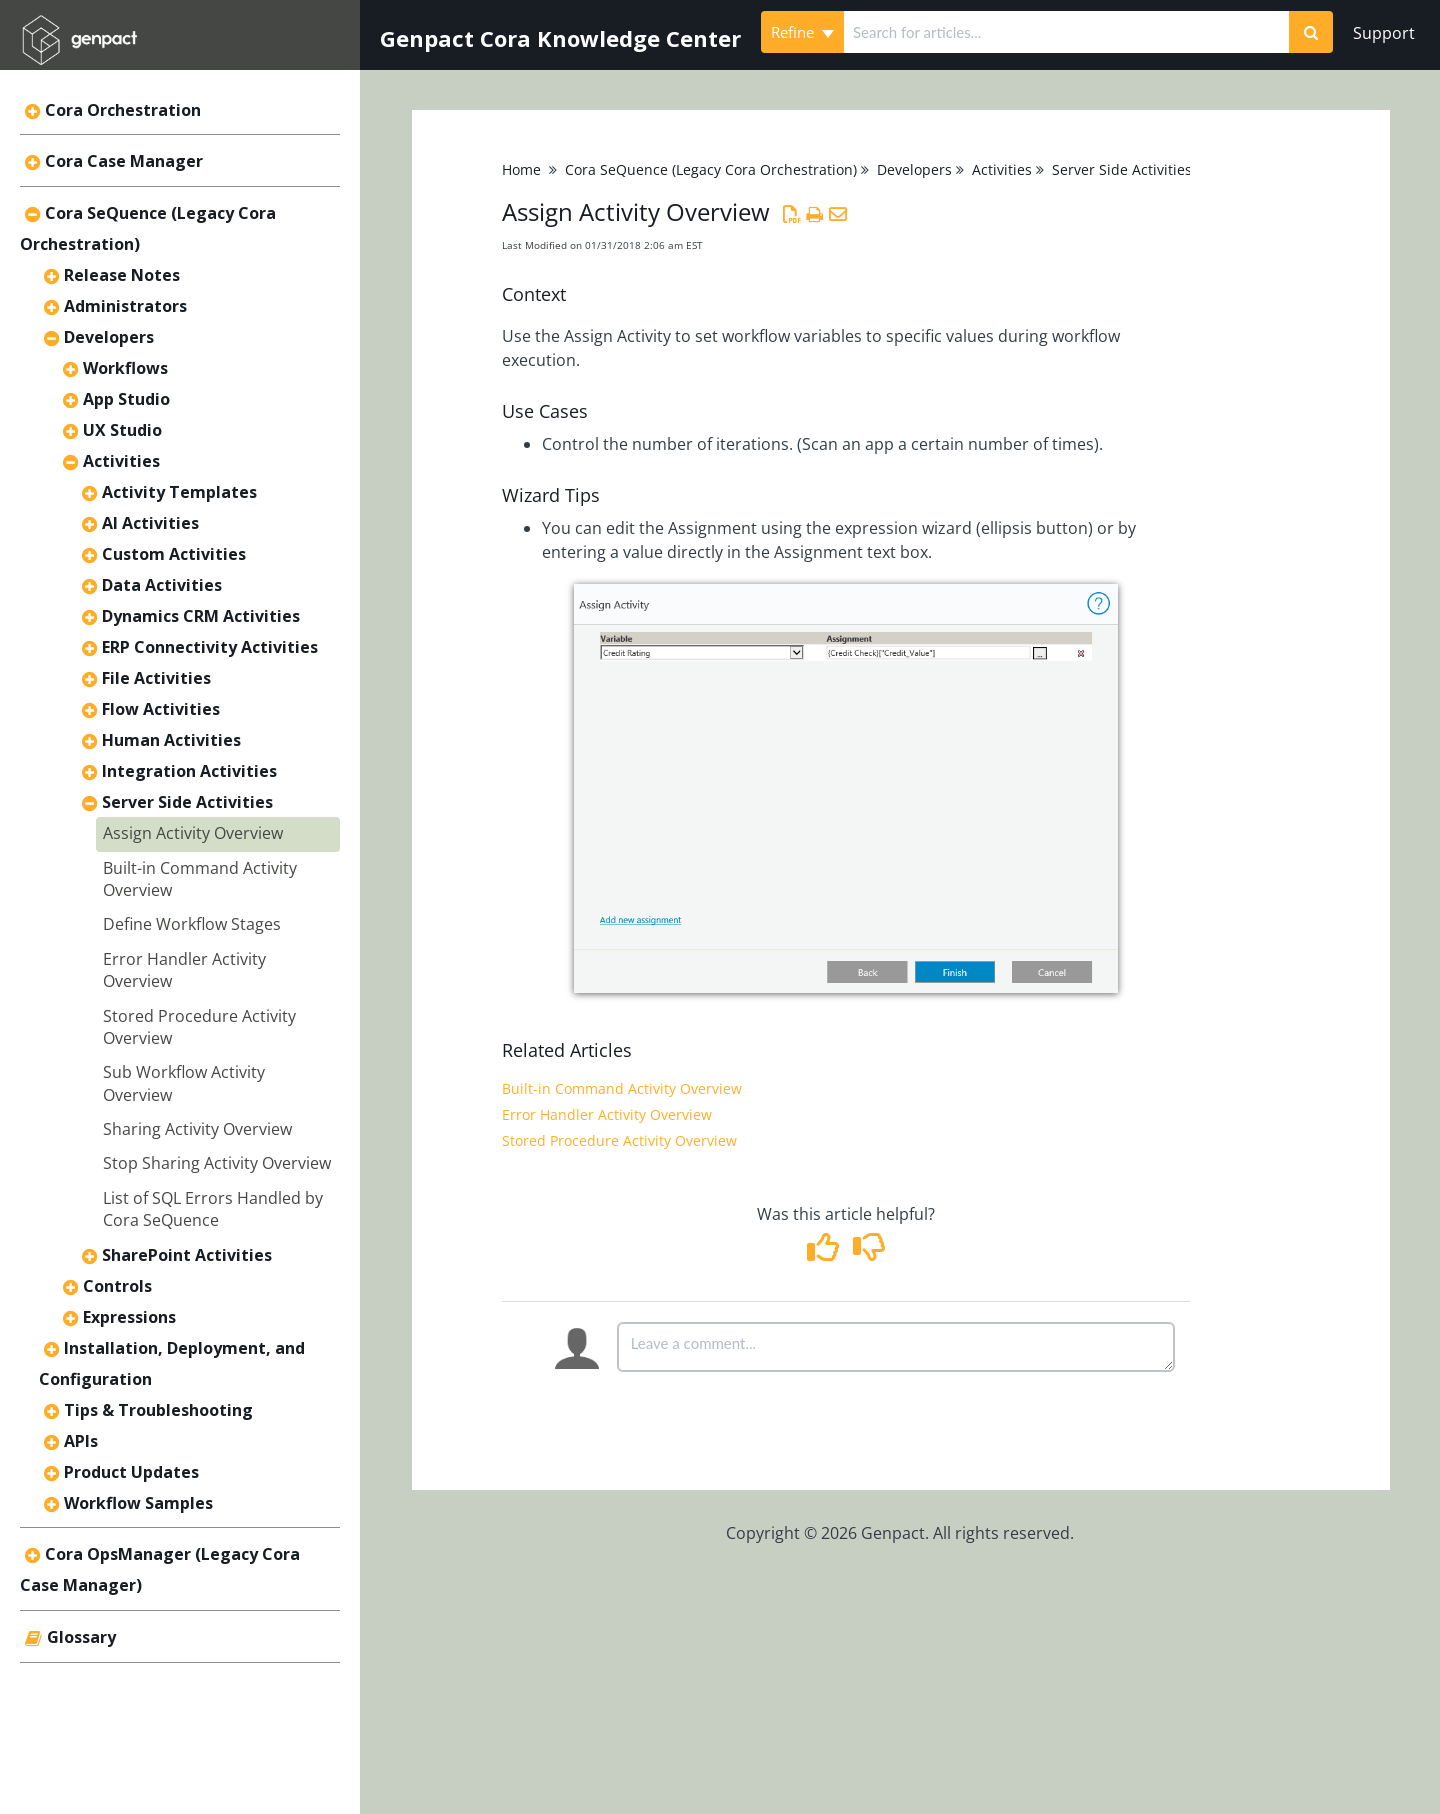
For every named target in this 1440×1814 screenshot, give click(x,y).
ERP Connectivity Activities (210, 647)
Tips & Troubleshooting (158, 1410)
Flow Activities (161, 709)
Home (521, 169)
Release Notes (122, 275)
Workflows (125, 368)
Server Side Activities (187, 802)
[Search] (1311, 32)
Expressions (129, 1317)
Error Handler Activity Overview (607, 1114)
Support (1384, 33)
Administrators (125, 306)
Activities (121, 461)
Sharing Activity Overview (197, 1129)
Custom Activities (174, 554)
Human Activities (171, 740)
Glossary (81, 1637)
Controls (117, 1286)
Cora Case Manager (124, 161)
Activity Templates (179, 492)
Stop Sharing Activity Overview (217, 1163)
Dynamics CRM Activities (201, 616)
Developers (109, 337)
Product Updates (131, 1472)
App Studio (126, 399)
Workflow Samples (138, 1503)
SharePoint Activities (187, 1255)
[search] (1066, 32)
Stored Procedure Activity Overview (619, 1140)
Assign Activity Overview (193, 833)
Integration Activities (189, 771)
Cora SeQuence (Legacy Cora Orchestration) (711, 169)
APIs (81, 1441)
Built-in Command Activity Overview (622, 1088)
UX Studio (122, 430)
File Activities (156, 678)
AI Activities (150, 523)
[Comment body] (896, 1347)
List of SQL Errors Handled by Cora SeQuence (213, 1209)
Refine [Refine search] (802, 32)
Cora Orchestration (123, 110)
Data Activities (162, 585)
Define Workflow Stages (192, 924)
